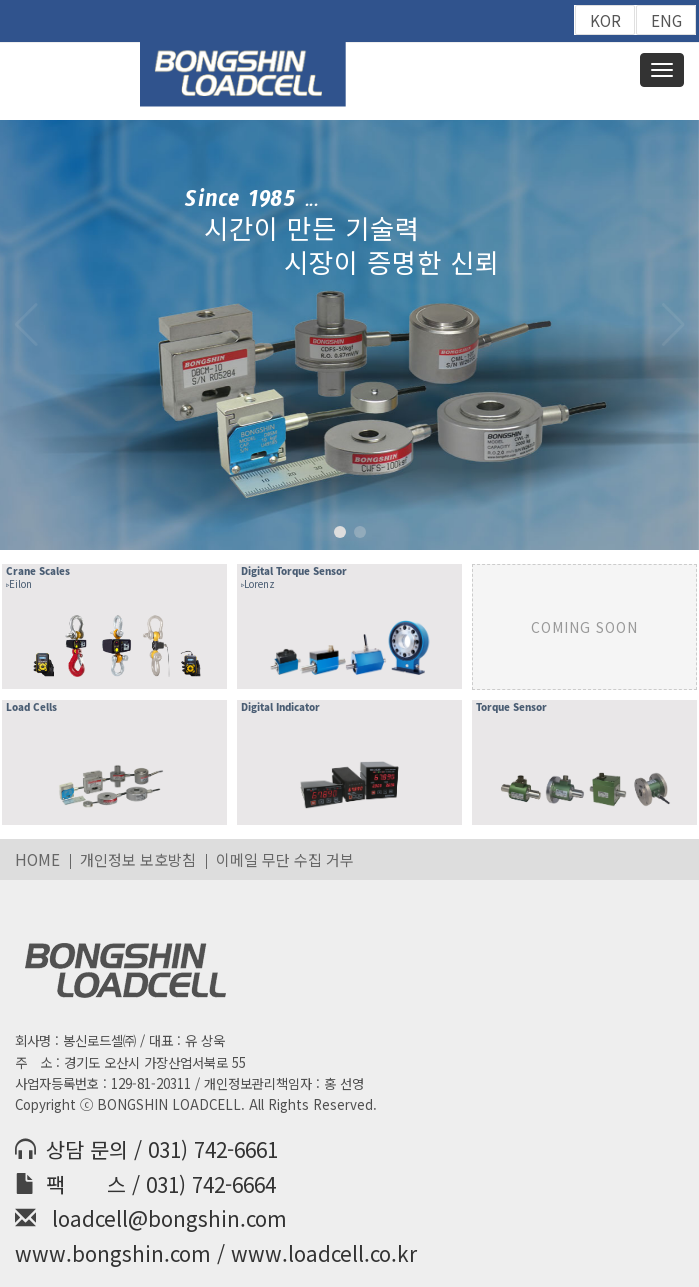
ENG (666, 20)
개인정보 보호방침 (138, 859)
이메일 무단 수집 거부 (285, 859)
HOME (37, 859)
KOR (605, 20)
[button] (673, 325)
